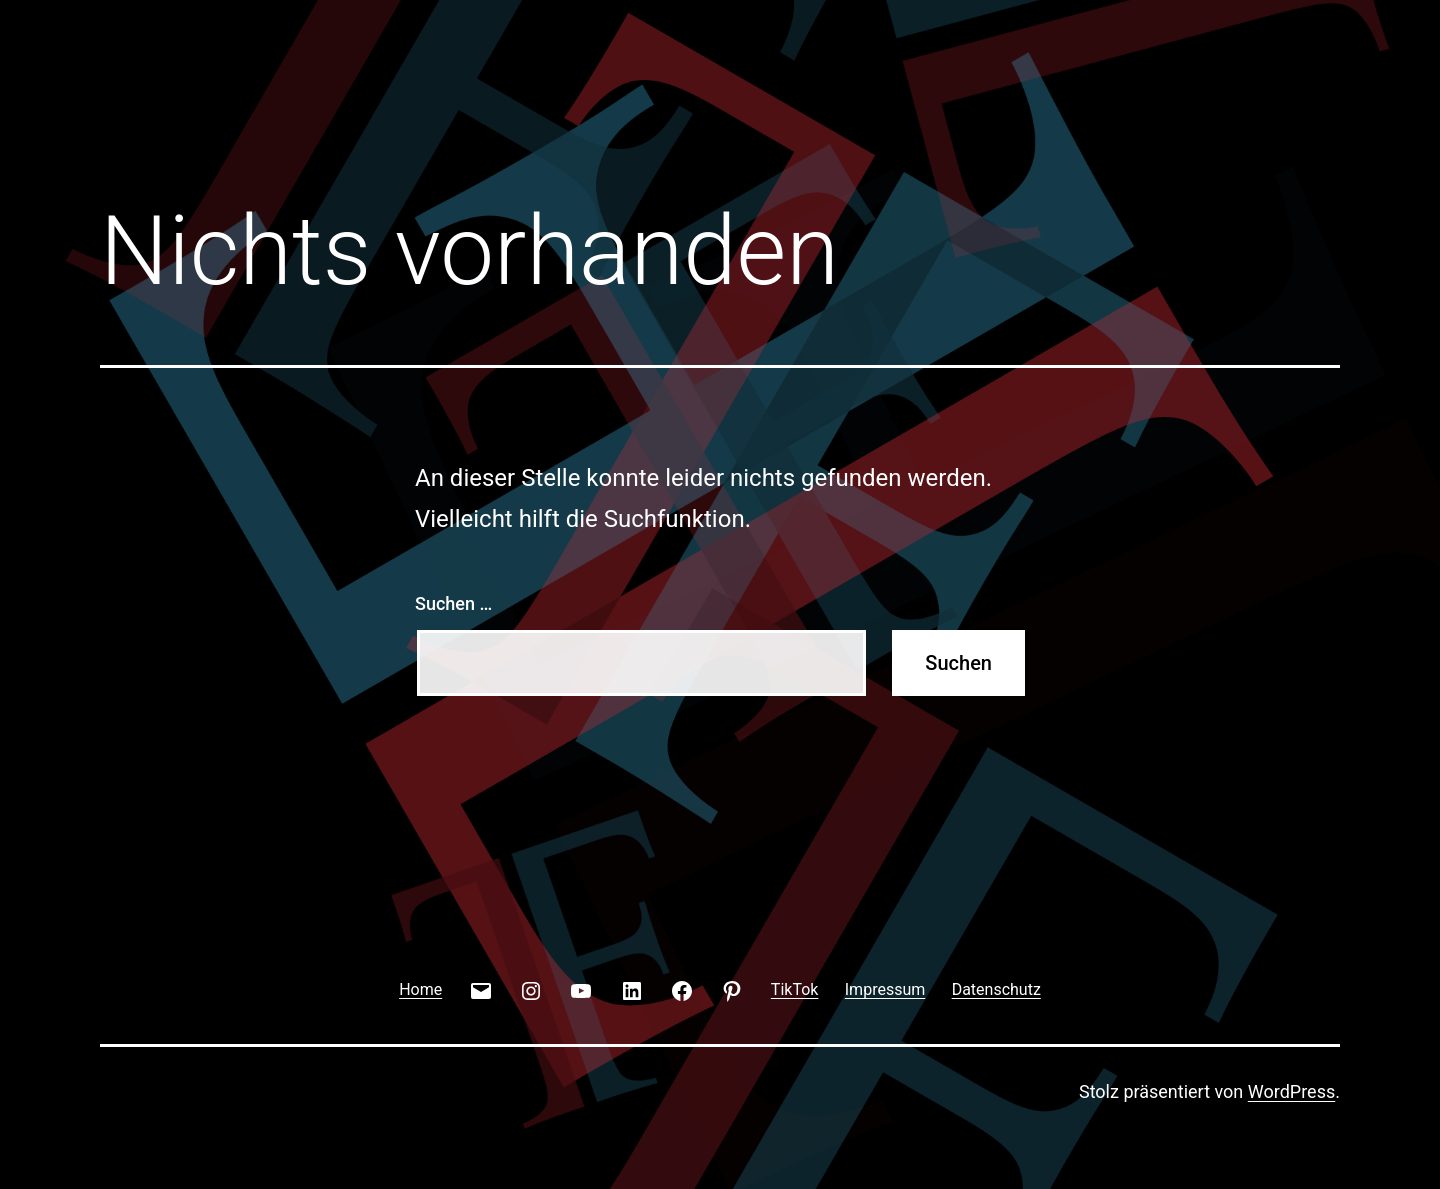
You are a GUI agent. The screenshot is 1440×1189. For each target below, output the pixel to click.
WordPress (1291, 1091)
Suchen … (453, 603)
